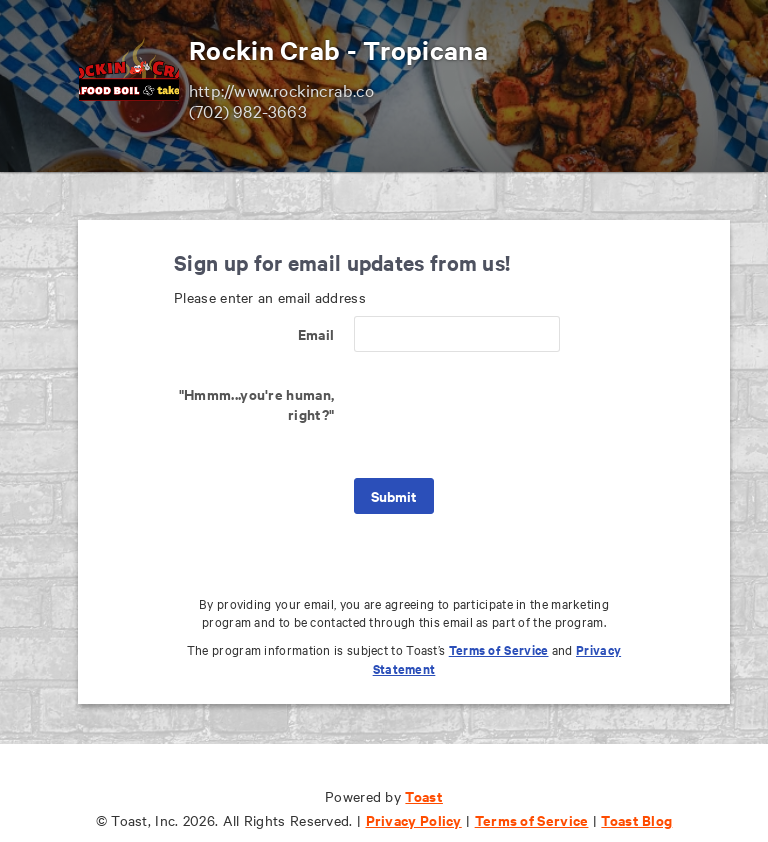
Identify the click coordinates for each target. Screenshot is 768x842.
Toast (424, 795)
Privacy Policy (414, 819)
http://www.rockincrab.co (281, 89)
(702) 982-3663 (248, 110)
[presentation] (506, 415)
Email (316, 333)
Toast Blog (636, 819)
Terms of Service (499, 649)
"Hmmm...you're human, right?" (256, 403)
